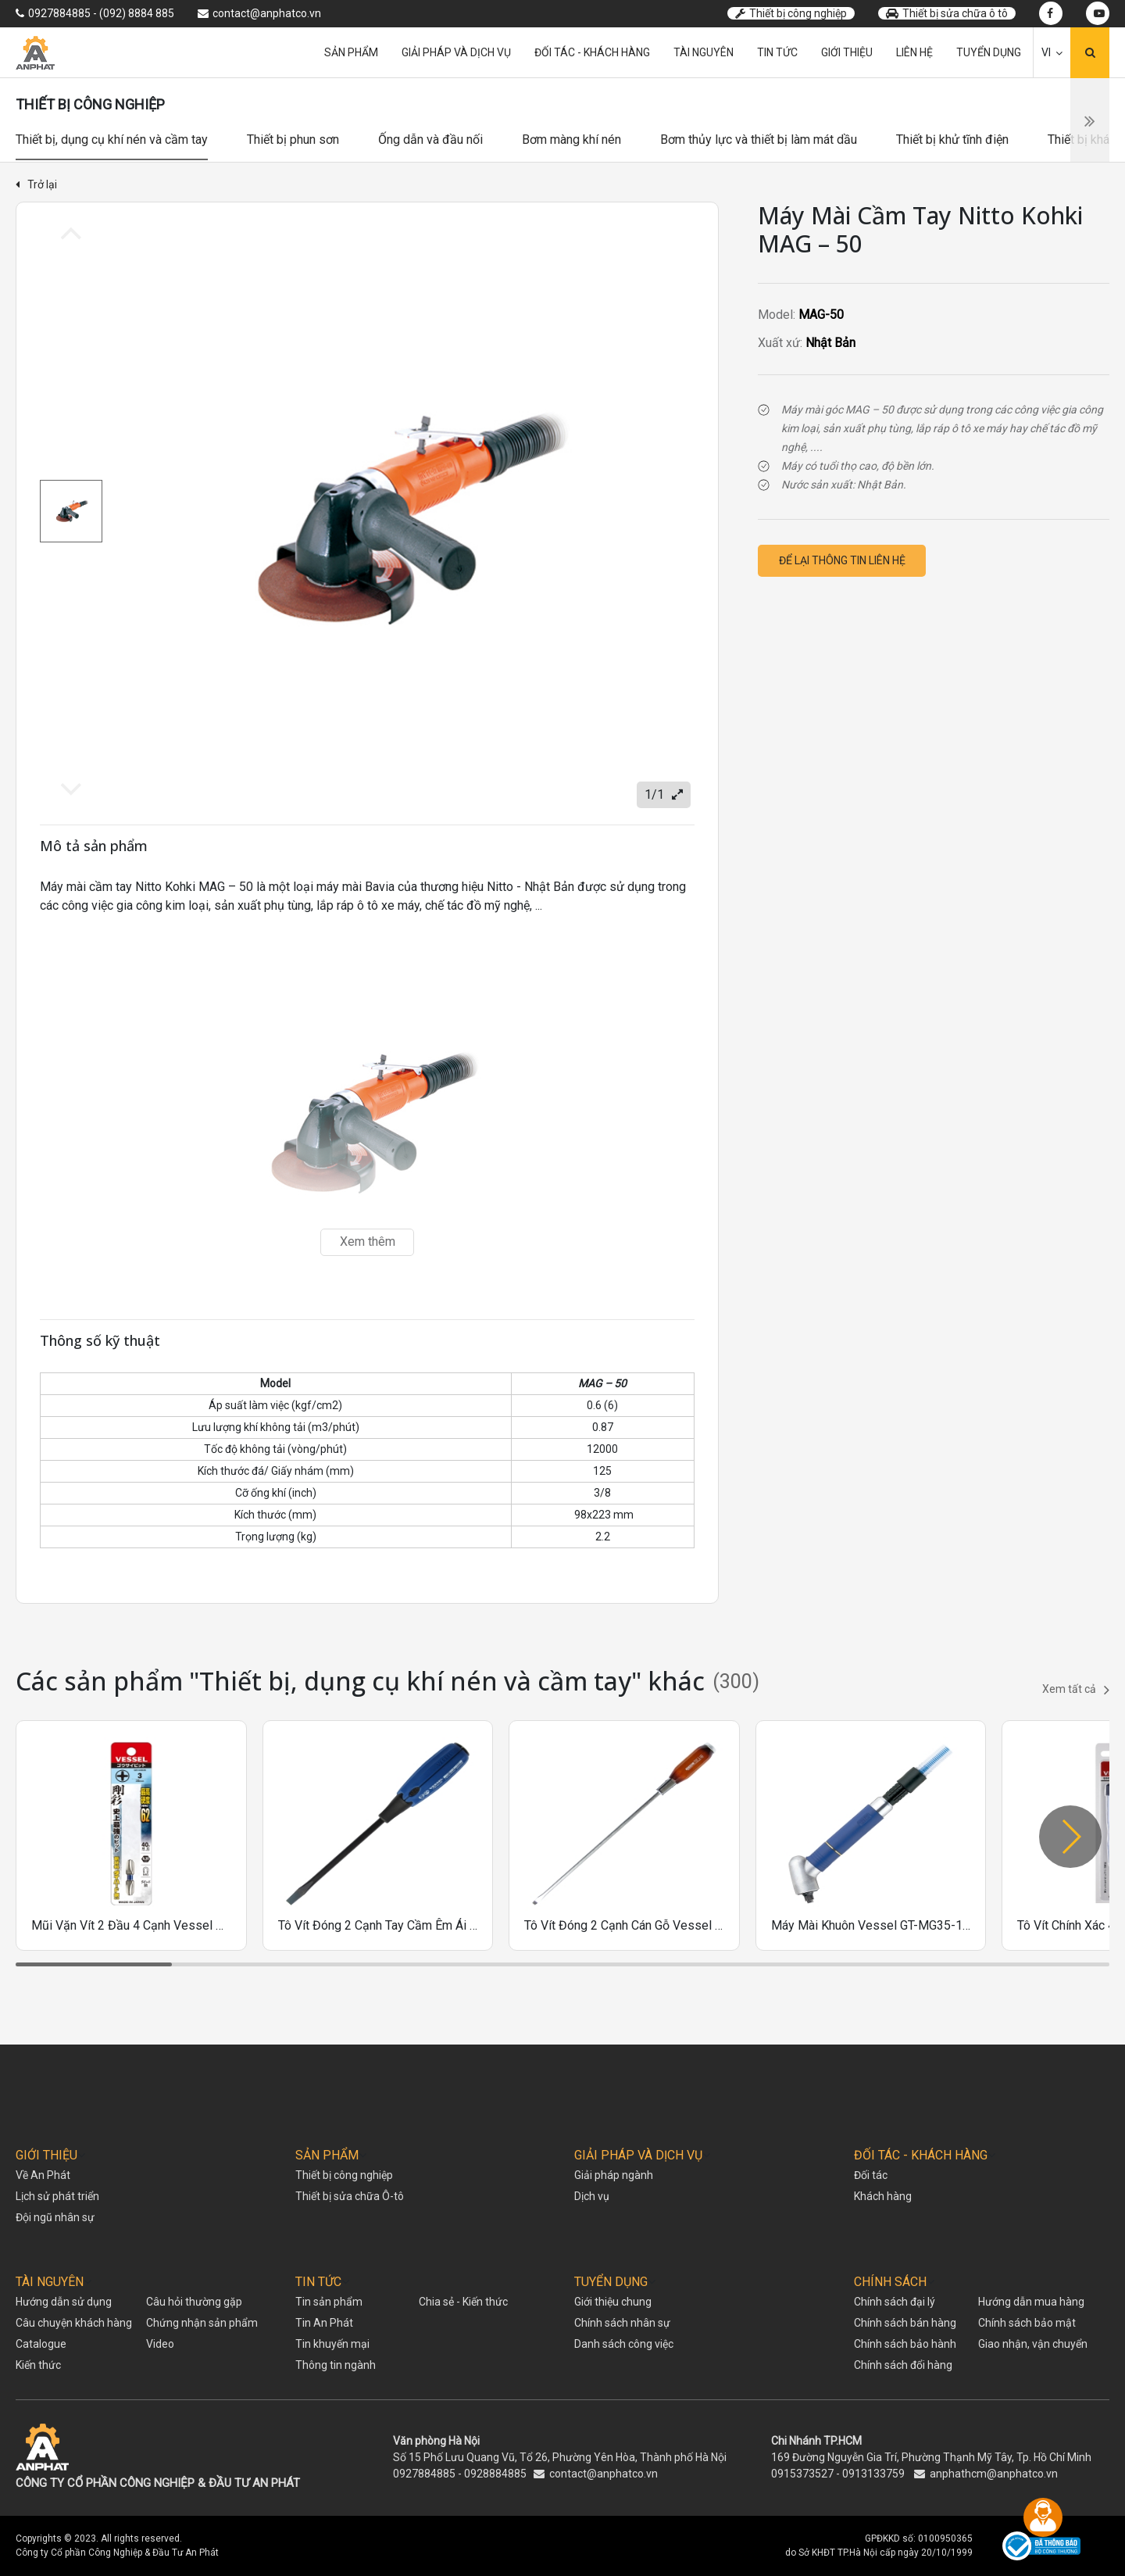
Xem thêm (367, 1241)
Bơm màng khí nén (571, 139)
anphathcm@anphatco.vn (994, 2473)
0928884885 (495, 2473)
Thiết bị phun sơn (293, 139)
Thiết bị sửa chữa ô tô (947, 13)
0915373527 (802, 2473)
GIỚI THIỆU (46, 2155)
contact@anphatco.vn (603, 2473)
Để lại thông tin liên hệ (842, 560)
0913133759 (873, 2473)
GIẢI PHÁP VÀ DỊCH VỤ (638, 2155)
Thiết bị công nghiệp (791, 13)
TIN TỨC (318, 2281)
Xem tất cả (1075, 1690)
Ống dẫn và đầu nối (430, 139)
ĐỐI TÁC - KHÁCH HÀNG (921, 2155)
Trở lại (36, 184)
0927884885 (424, 2473)
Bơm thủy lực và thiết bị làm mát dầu (758, 139)
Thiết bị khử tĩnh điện (952, 139)
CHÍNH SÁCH (890, 2281)
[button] (1070, 1836)
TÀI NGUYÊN (50, 2281)
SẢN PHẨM (327, 2155)
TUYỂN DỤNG (611, 2281)
